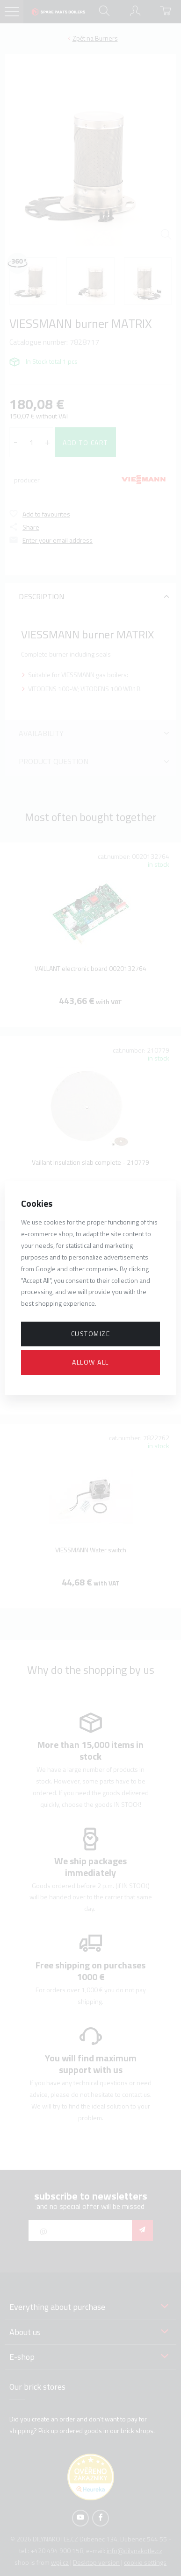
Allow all (90, 1362)
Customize (90, 1333)
